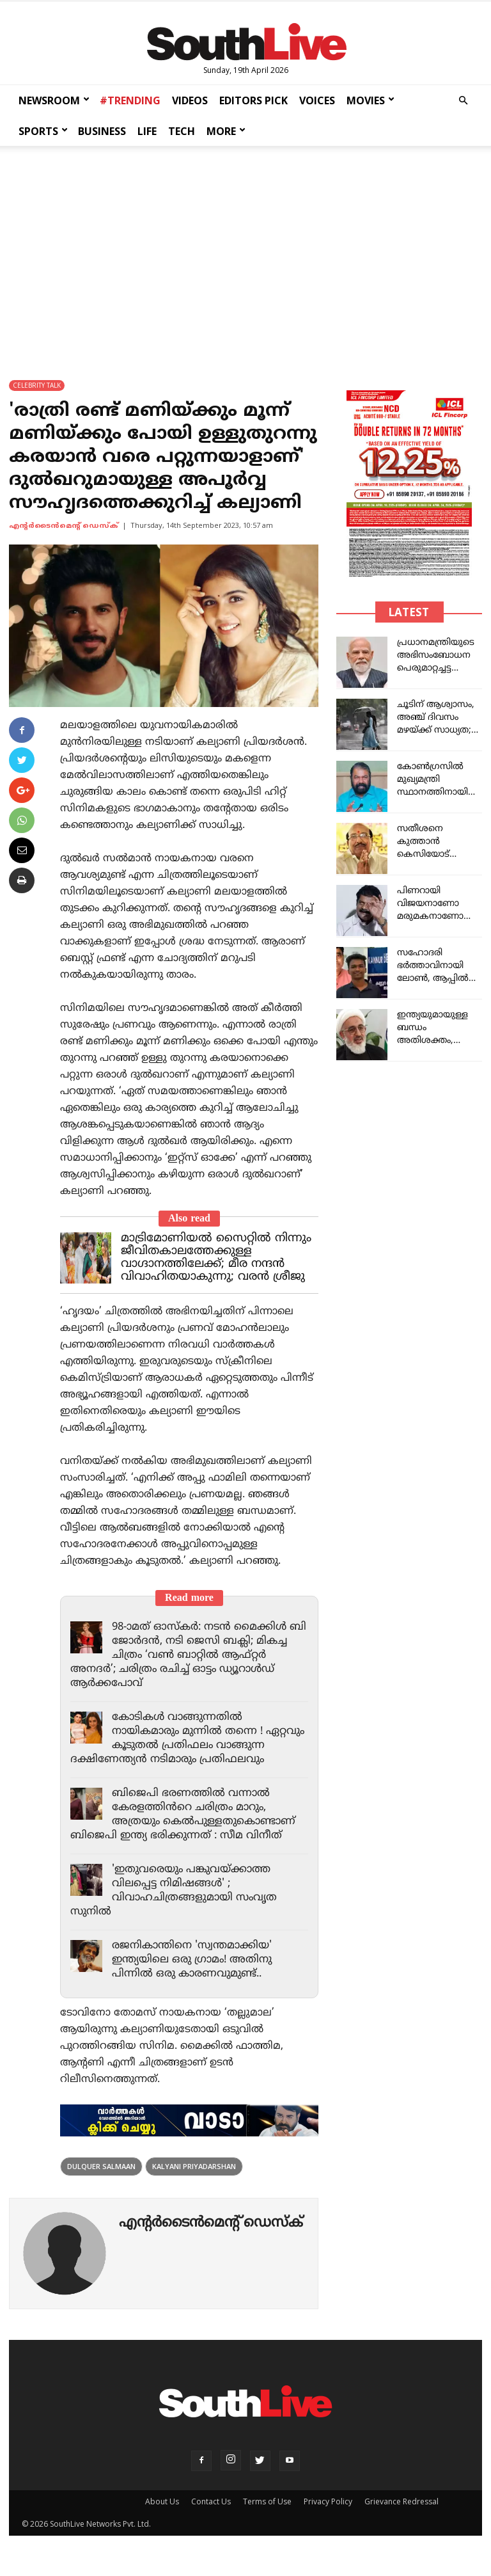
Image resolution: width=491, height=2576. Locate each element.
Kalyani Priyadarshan (194, 2180)
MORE (226, 131)
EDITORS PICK (253, 100)
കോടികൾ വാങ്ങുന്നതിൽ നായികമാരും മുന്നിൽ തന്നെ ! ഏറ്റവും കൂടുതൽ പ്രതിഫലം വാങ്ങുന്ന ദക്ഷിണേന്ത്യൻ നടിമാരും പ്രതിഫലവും (169, 1745)
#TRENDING (130, 100)
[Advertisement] (245, 250)
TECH (181, 131)
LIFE (147, 131)
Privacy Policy (328, 2515)
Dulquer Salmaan (101, 2180)
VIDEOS (190, 100)
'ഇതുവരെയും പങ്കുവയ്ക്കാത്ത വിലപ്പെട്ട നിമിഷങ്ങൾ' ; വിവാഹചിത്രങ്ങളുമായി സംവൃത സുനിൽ (175, 1905)
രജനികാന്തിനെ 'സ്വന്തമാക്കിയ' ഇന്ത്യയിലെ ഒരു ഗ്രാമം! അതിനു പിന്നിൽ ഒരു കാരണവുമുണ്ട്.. (195, 1974)
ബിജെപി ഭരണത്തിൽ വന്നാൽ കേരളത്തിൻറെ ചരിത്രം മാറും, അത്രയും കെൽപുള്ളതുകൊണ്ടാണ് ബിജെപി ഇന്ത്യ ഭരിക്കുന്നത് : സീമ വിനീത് (186, 1829)
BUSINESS (102, 131)
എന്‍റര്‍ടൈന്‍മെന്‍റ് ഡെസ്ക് (63, 525)
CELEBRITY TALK (37, 385)
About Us (162, 2515)
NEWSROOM (54, 100)
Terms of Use (267, 2515)
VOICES (317, 100)
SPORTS (43, 131)
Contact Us (211, 2515)
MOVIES (370, 100)
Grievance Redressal (401, 2515)
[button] (463, 101)
